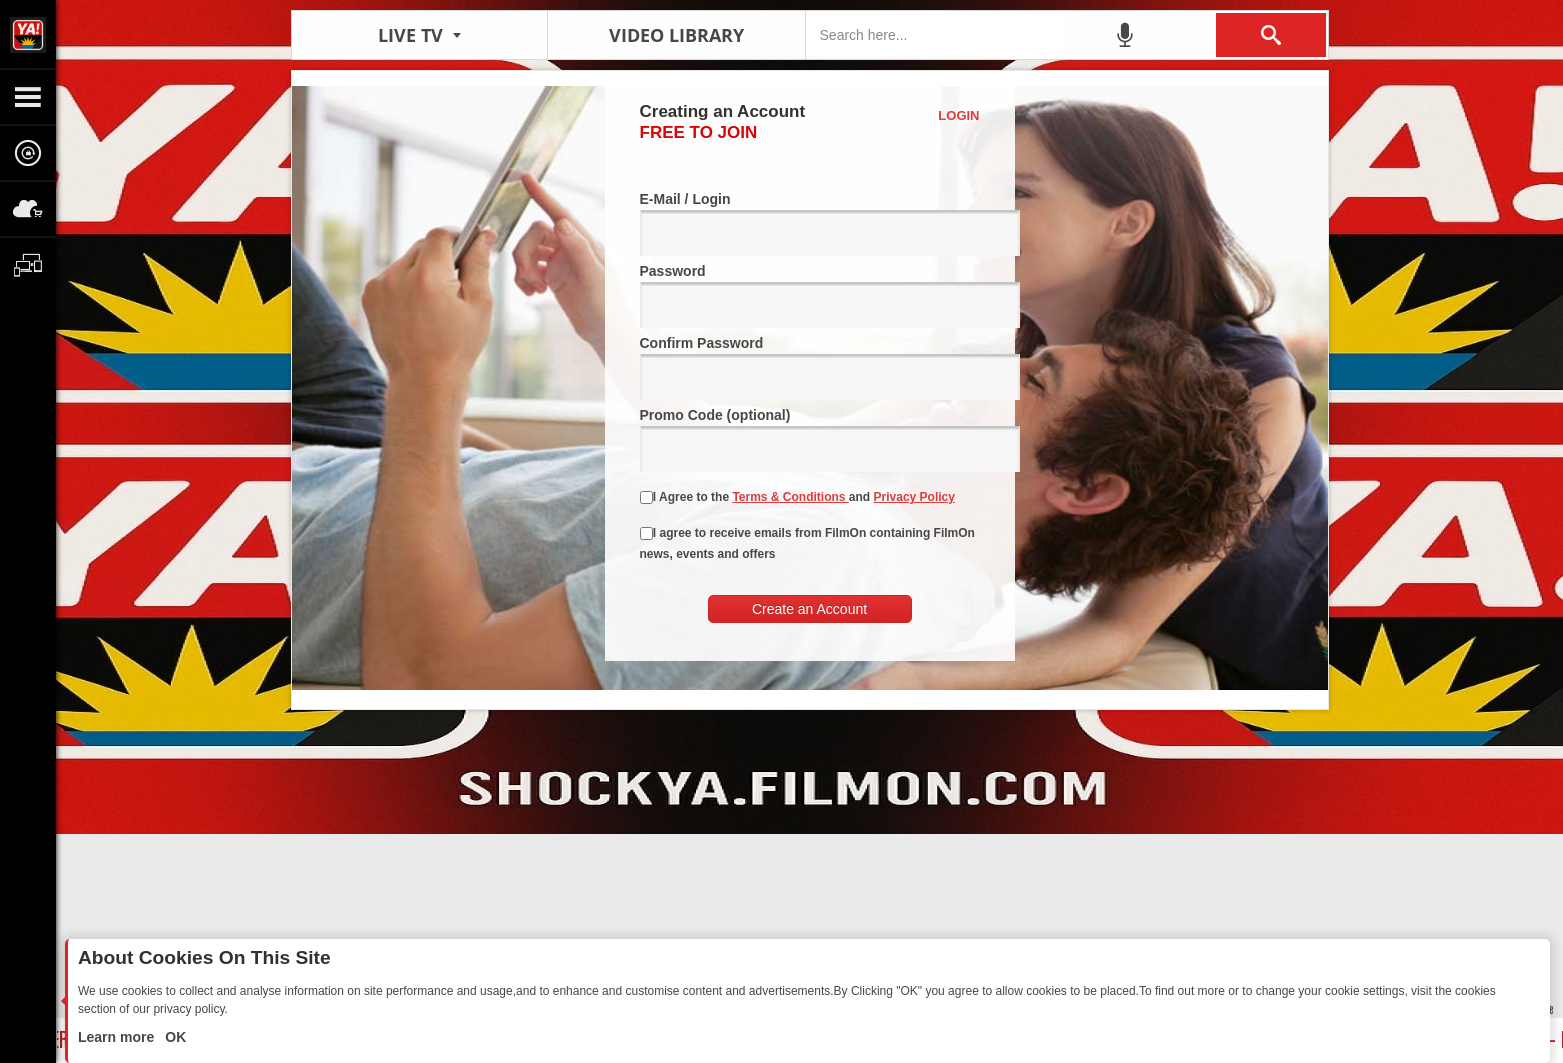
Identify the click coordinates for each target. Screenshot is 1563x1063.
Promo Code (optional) (810, 439)
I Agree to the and (797, 497)
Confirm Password (810, 367)
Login (958, 115)
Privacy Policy (914, 497)
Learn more (118, 1037)
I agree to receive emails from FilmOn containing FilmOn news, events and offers (807, 543)
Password (810, 295)
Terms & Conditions (790, 497)
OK (173, 1037)
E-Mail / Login (810, 223)
